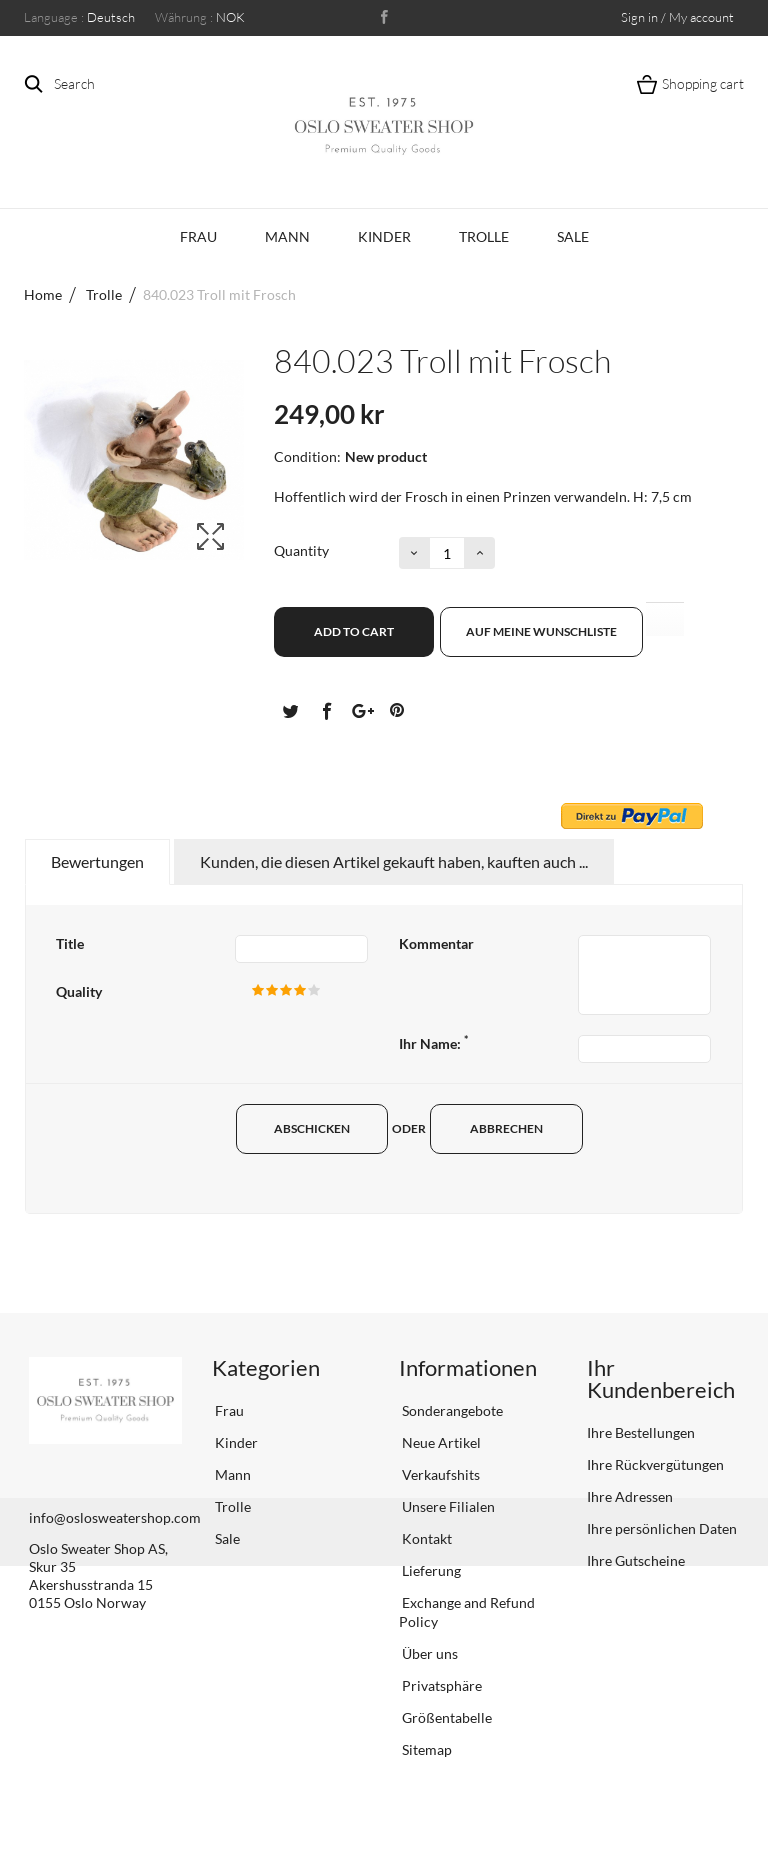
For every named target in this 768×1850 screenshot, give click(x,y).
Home (43, 294)
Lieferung (430, 1570)
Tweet (290, 710)
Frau (198, 236)
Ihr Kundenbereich (661, 1378)
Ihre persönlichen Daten (662, 1528)
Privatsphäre (440, 1685)
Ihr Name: (433, 1043)
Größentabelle (445, 1717)
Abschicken (316, 1128)
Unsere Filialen (447, 1506)
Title (70, 943)
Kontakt (425, 1538)
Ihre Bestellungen (641, 1432)
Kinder (384, 236)
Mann (287, 236)
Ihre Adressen (630, 1496)
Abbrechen (518, 1128)
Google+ (361, 710)
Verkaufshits (439, 1474)
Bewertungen (97, 861)
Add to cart (354, 631)
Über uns (428, 1653)
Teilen (326, 710)
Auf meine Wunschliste (541, 631)
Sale (573, 236)
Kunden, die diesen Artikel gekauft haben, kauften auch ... (394, 861)
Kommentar (436, 943)
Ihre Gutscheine (636, 1560)
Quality (79, 991)
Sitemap (425, 1749)
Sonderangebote (451, 1410)
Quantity (301, 550)
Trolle (484, 236)
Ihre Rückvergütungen (655, 1464)
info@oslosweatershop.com (115, 1517)
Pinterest (397, 710)
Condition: (307, 456)
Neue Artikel (440, 1442)
